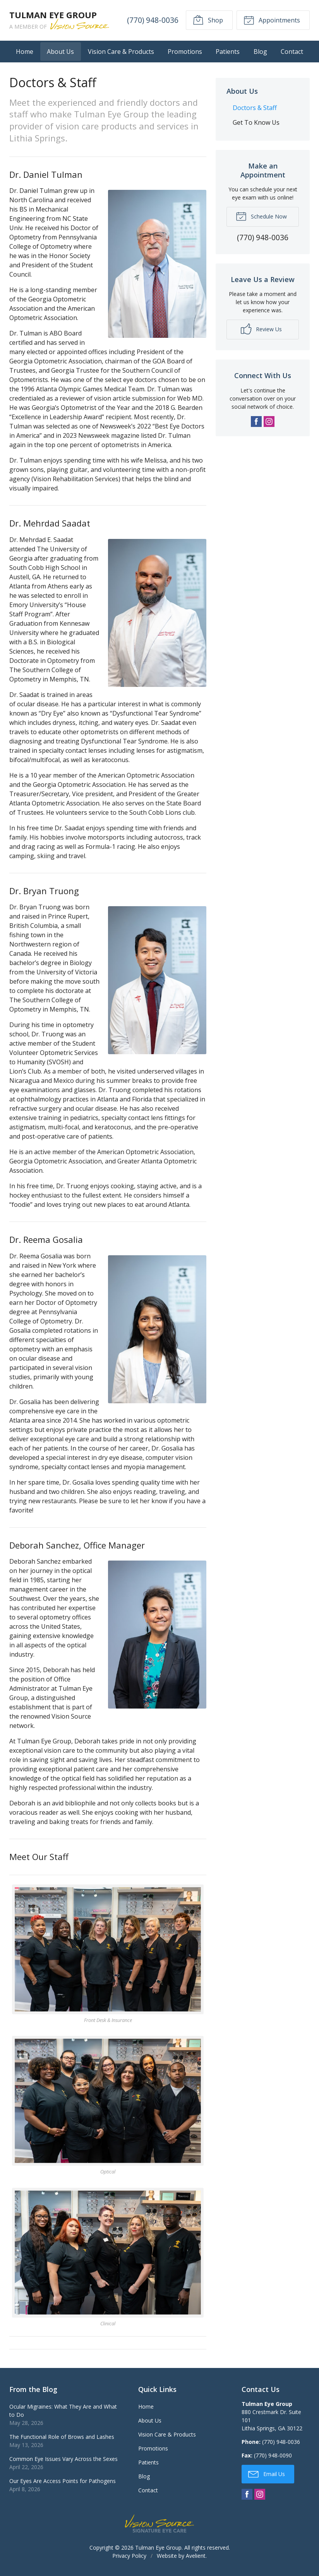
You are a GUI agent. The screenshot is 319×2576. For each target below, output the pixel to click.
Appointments (272, 19)
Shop (208, 19)
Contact (292, 51)
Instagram (269, 421)
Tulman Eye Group (158, 2547)
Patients (228, 51)
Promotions (185, 51)
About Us (60, 51)
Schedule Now (261, 215)
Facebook (256, 421)
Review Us (261, 329)
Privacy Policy (129, 2555)
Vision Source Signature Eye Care (159, 2523)
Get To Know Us (256, 122)
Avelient (196, 2555)
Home (24, 51)
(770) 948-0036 (152, 20)
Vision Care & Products (121, 51)
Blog (260, 51)
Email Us (266, 2473)
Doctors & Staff (255, 107)
